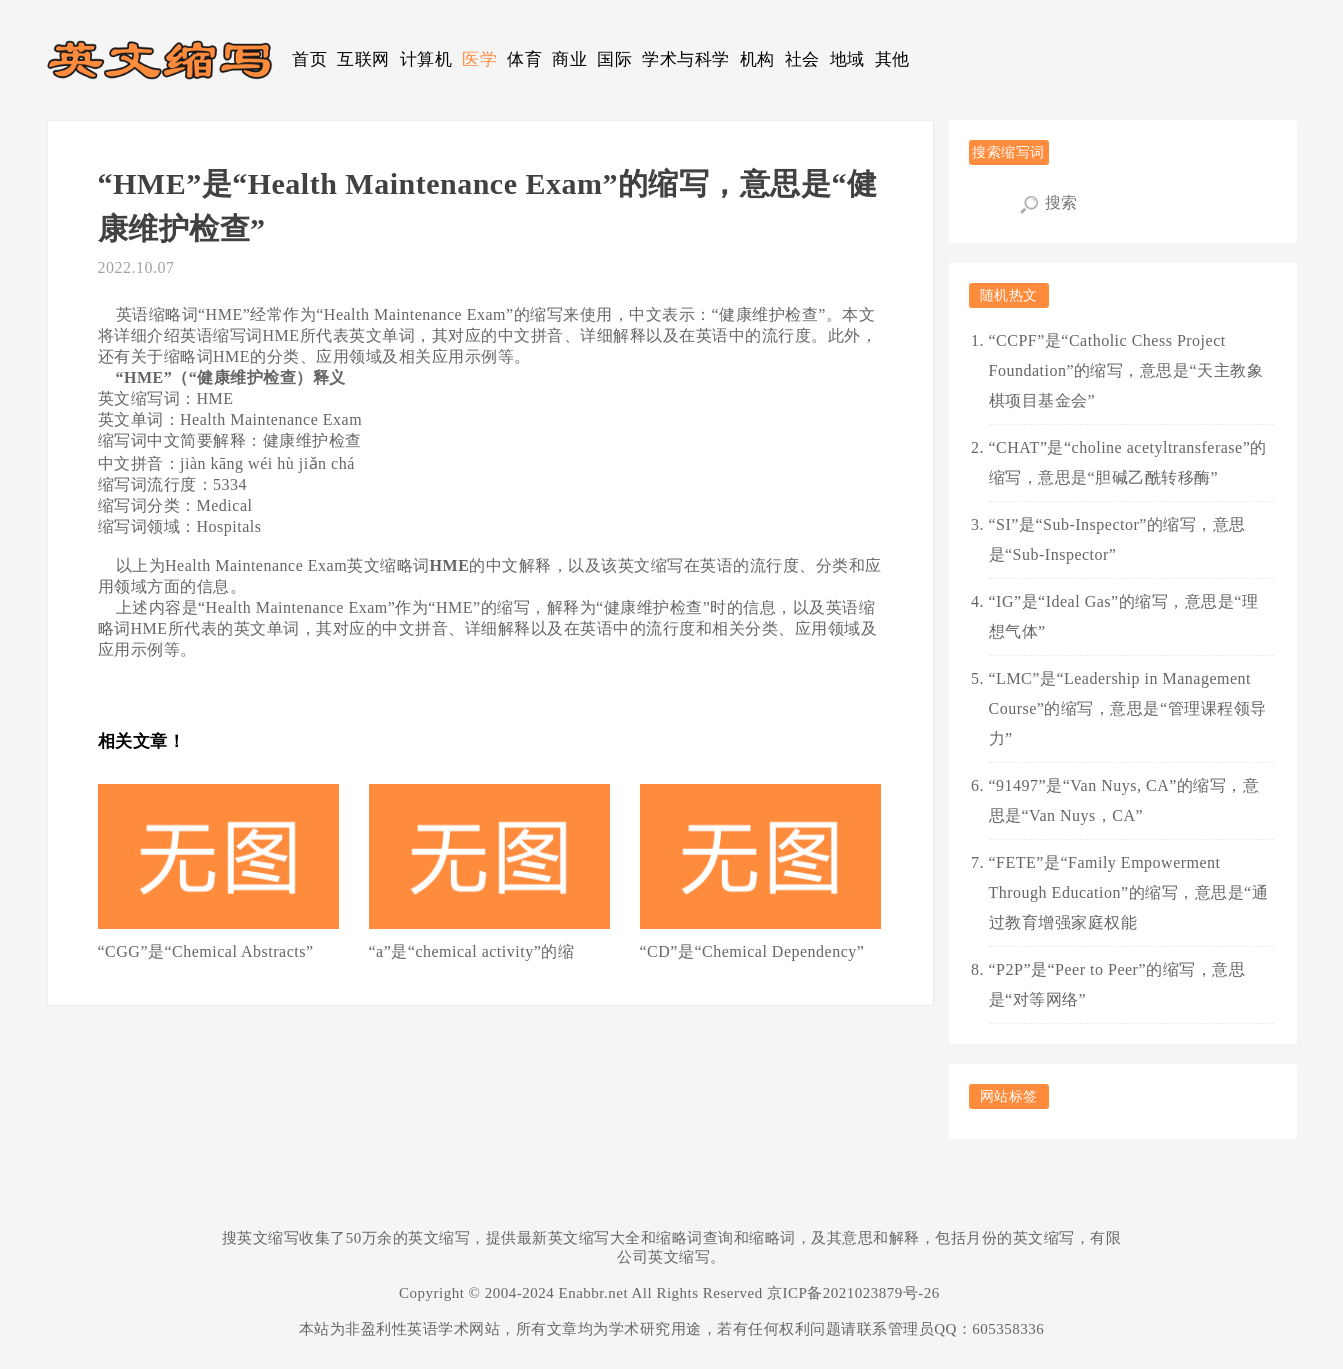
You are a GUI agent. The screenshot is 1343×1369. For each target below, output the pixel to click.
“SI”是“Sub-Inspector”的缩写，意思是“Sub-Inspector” (1117, 539)
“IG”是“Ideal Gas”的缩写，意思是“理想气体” (1124, 616)
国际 (614, 59)
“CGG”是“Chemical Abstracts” (206, 951)
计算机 (426, 59)
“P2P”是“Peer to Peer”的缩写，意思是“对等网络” (1117, 984)
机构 (757, 59)
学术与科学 (686, 59)
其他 (892, 59)
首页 (309, 59)
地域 (847, 59)
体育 (524, 59)
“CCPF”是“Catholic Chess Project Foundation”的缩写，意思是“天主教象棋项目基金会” (1126, 370)
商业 (569, 59)
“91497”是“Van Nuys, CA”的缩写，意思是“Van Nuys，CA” (1124, 800)
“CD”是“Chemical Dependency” (752, 951)
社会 (802, 59)
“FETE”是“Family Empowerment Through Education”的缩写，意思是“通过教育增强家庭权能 (1129, 892)
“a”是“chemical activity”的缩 (472, 951)
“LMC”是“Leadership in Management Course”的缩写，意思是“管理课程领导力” (1128, 708)
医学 (479, 59)
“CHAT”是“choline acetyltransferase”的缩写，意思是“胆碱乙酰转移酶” (1128, 462)
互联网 (363, 59)
